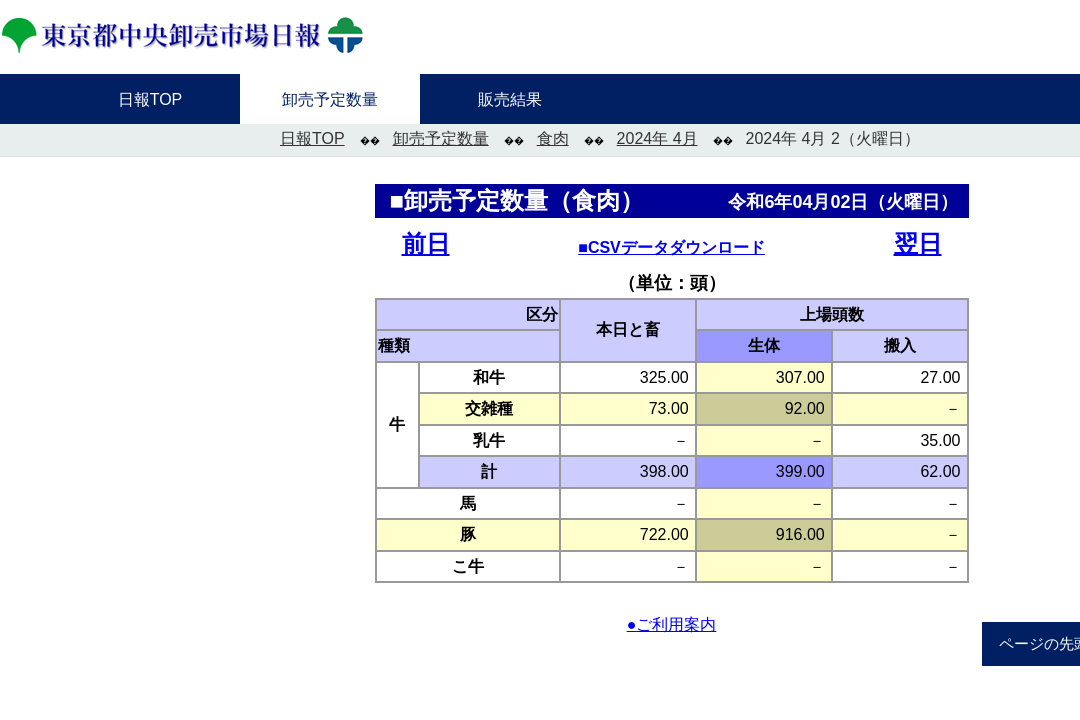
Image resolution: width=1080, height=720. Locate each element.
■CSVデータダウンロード (671, 247)
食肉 (553, 138)
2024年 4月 (657, 138)
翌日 (918, 243)
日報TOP (312, 138)
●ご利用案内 (672, 624)
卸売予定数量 (441, 138)
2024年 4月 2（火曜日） (833, 138)
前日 (426, 243)
